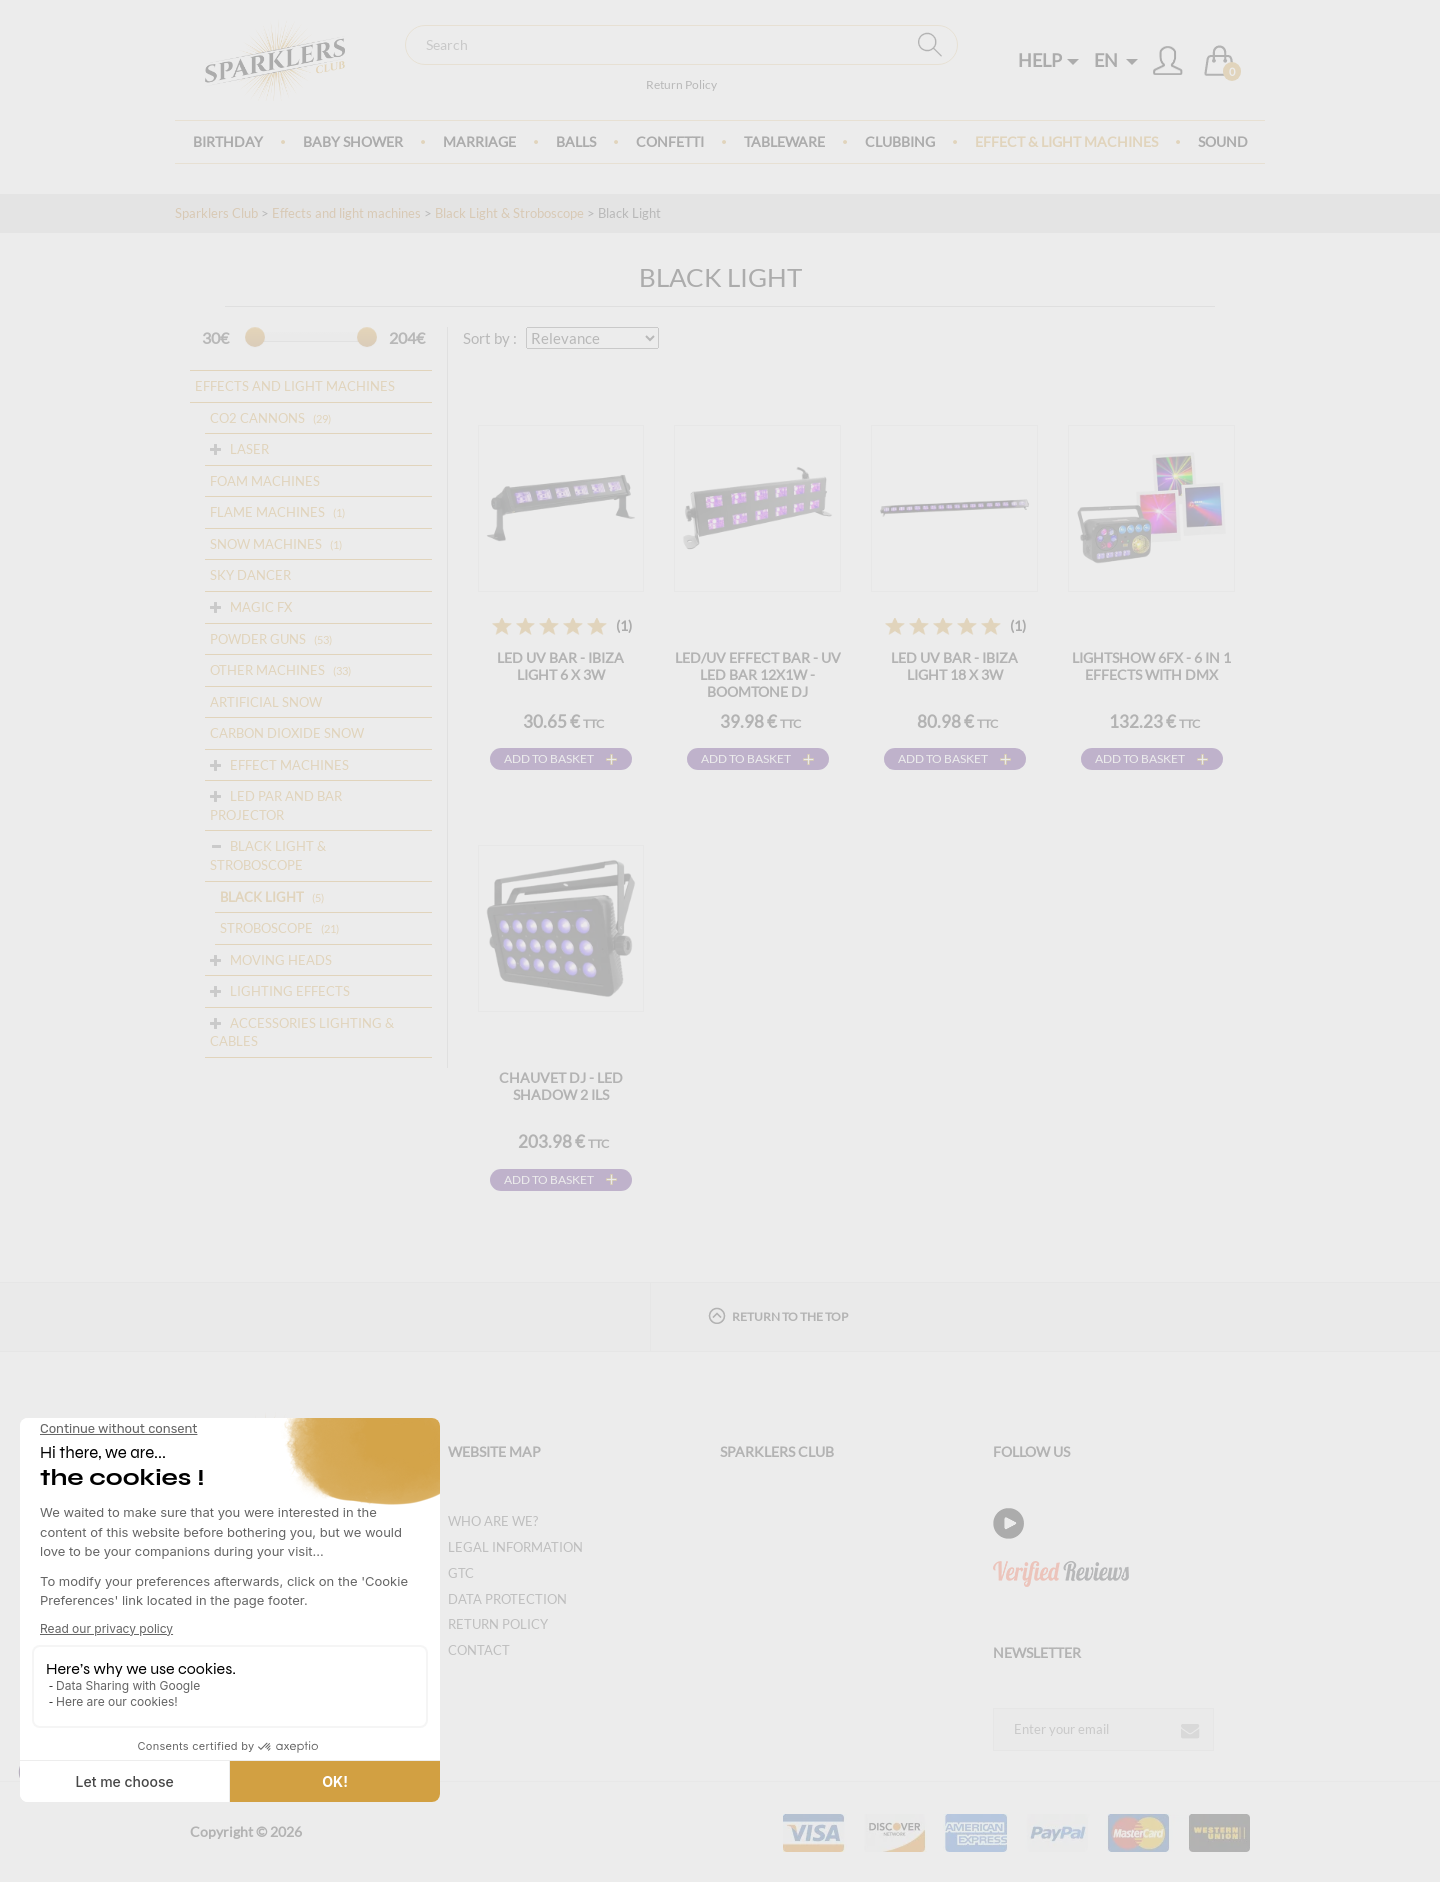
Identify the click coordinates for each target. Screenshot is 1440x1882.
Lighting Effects (290, 991)
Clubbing (900, 141)
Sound (1223, 141)
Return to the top (778, 1315)
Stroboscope (266, 928)
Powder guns (258, 639)
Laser (249, 449)
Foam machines (265, 481)
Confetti (670, 141)
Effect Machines (289, 765)
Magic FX (261, 607)
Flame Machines (267, 512)
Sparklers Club (216, 213)
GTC (461, 1573)
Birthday (228, 141)
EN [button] (1116, 60)
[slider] (255, 337)
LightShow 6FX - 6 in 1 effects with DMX (1151, 666)
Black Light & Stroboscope (509, 213)
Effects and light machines (346, 213)
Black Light (262, 897)
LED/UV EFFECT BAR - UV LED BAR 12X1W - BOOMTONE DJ (758, 674)
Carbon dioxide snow (287, 733)
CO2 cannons (257, 418)
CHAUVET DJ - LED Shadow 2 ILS (561, 1086)
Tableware (784, 141)
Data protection (507, 1599)
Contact (479, 1650)
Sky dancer (250, 575)
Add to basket (549, 758)
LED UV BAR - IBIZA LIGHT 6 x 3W (560, 666)
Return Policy (681, 84)
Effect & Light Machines (1066, 141)
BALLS (576, 141)
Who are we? (493, 1521)
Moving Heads (281, 960)
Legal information (515, 1547)
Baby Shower (353, 141)
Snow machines (266, 544)
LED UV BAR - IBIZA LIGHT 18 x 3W (954, 666)
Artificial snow (266, 702)
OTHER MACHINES (267, 670)
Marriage (479, 141)
